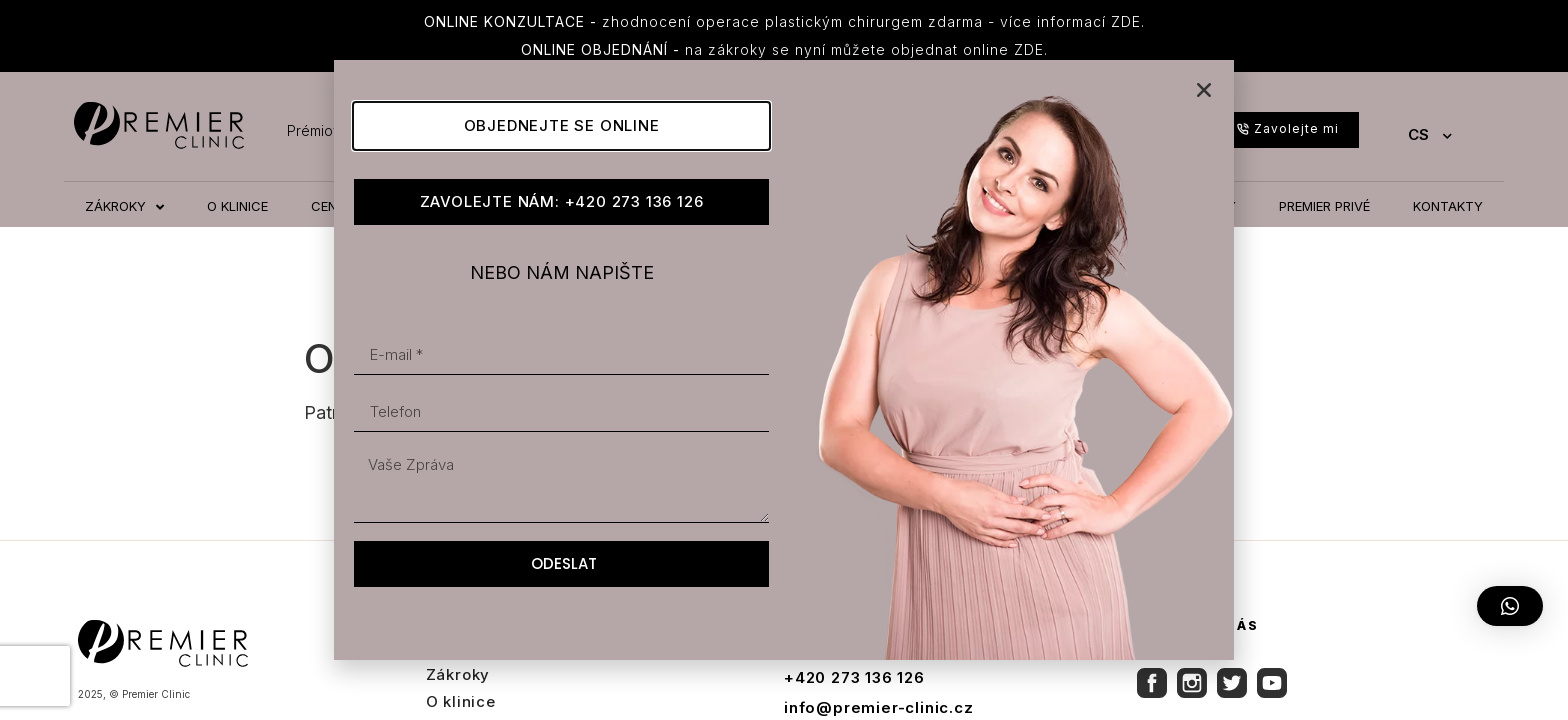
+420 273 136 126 (854, 677)
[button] (1510, 606)
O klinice (461, 701)
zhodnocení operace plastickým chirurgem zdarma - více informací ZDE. (784, 21)
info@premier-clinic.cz (879, 707)
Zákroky (458, 674)
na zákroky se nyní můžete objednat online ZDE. (784, 49)
